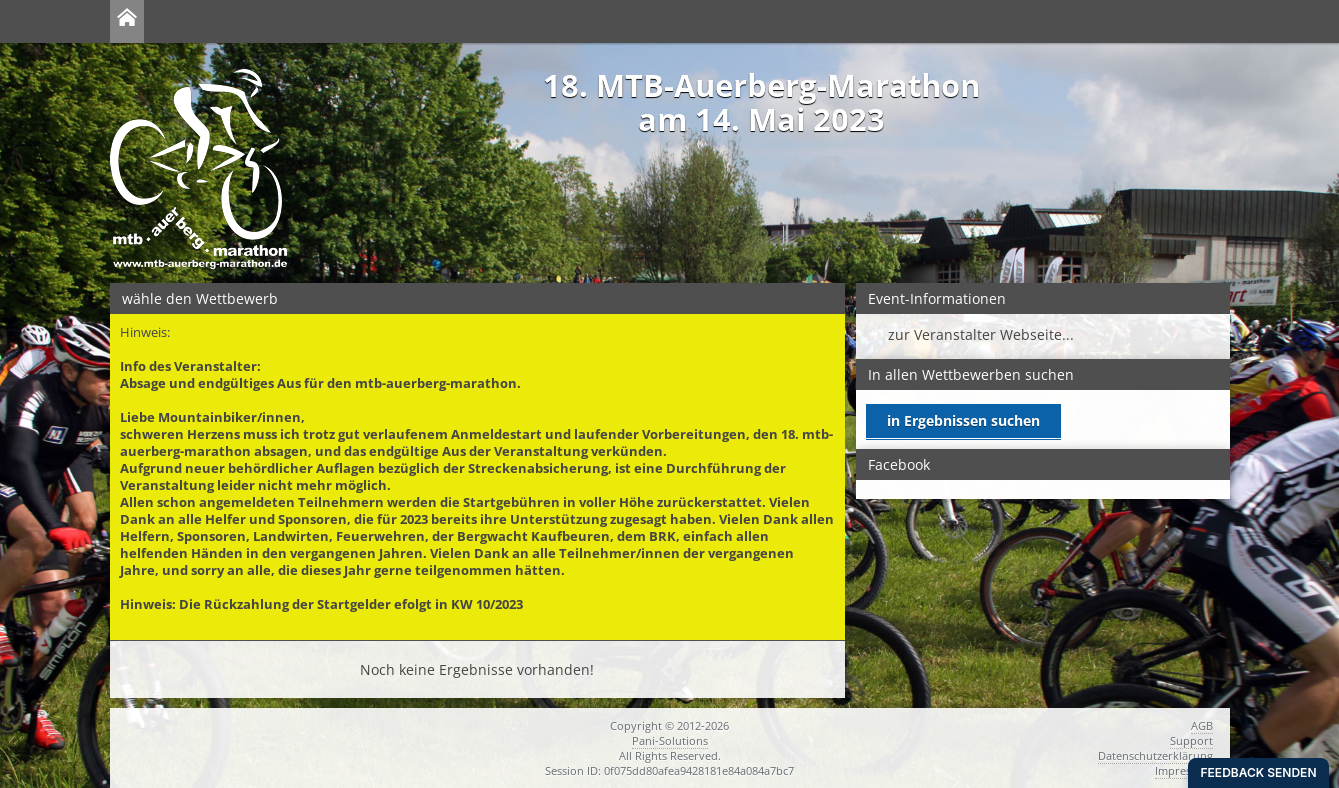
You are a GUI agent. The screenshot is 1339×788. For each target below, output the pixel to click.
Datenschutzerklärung (1155, 755)
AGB (1202, 725)
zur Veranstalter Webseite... (981, 334)
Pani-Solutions (670, 740)
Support (1191, 740)
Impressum (1184, 770)
